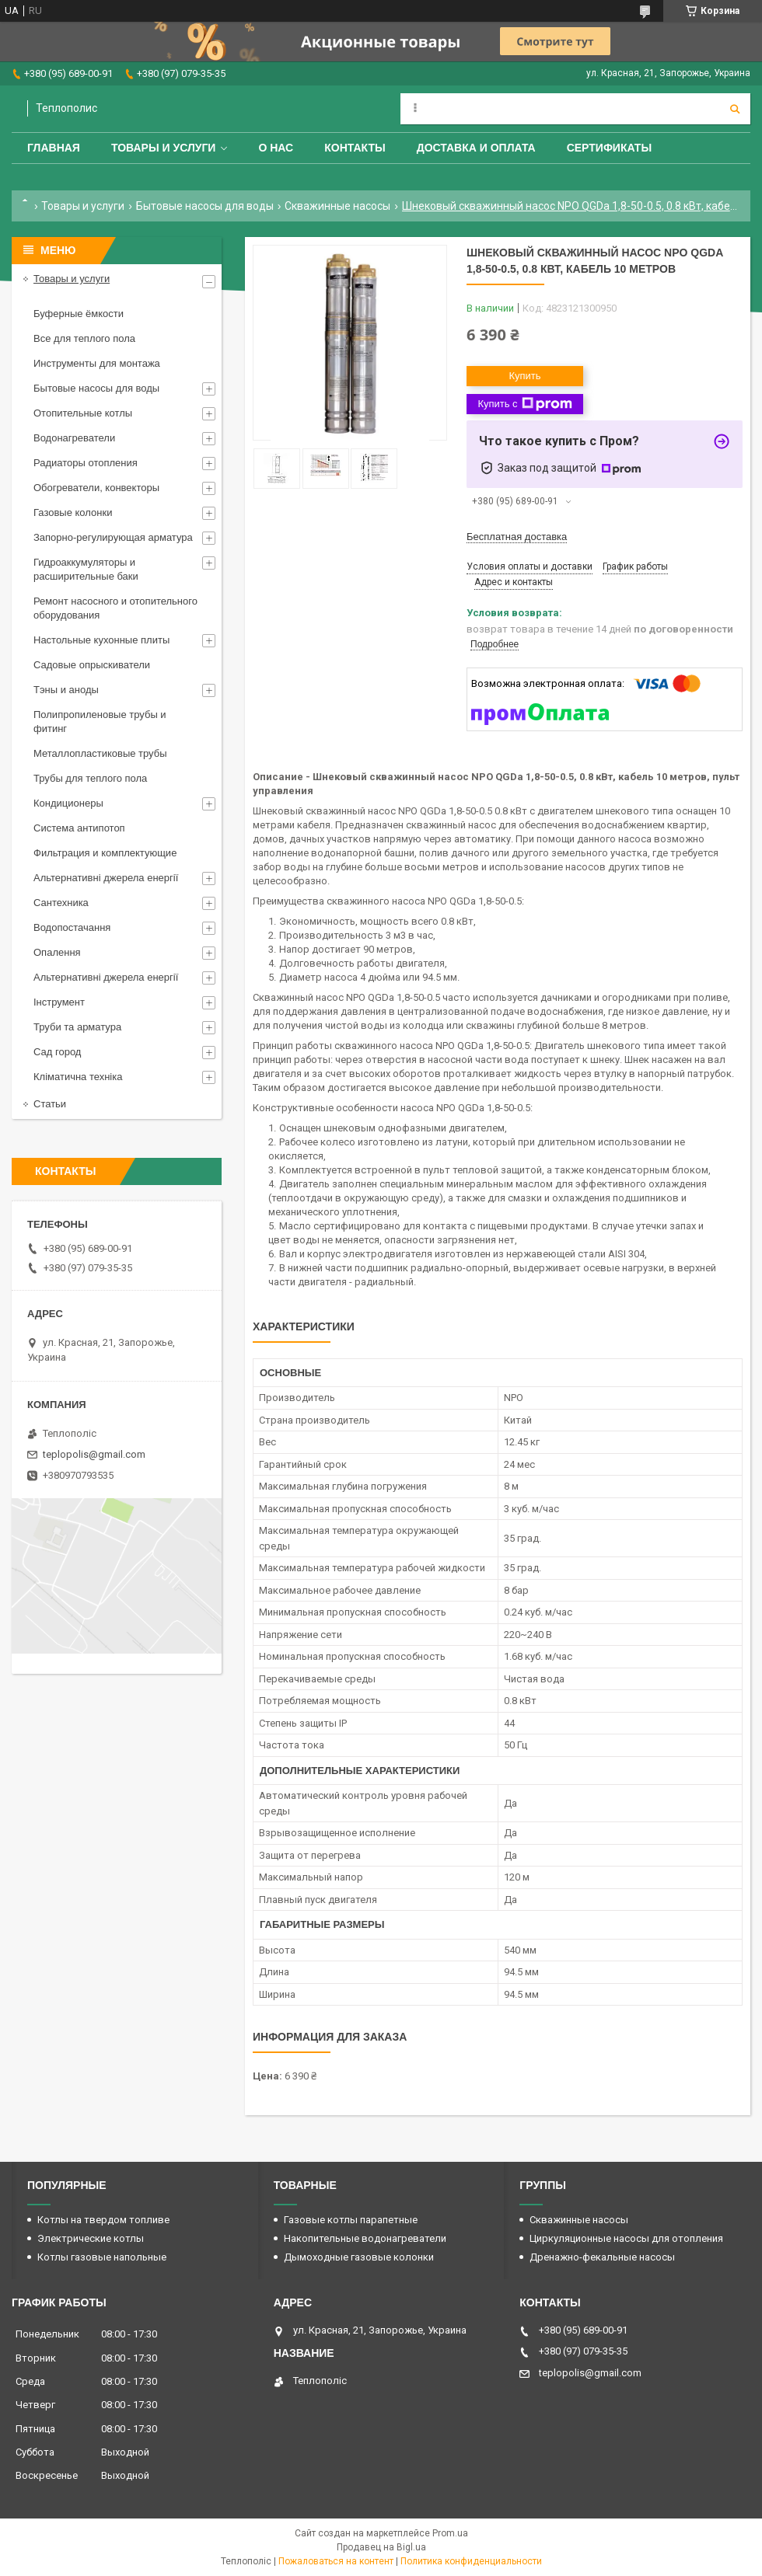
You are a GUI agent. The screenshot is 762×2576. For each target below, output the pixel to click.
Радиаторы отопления (85, 463)
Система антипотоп (79, 828)
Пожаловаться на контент (335, 2561)
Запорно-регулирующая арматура (113, 537)
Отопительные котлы (82, 413)
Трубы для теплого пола (90, 778)
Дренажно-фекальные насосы (602, 2257)
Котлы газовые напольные (101, 2257)
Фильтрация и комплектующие (105, 853)
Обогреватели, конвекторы (96, 487)
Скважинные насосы (337, 206)
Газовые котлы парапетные (351, 2220)
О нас (275, 147)
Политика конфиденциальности (471, 2561)
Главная (53, 147)
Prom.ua (450, 2533)
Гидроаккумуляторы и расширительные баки (85, 569)
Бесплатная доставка (517, 536)
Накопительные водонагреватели (365, 2238)
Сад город (57, 1052)
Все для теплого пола (84, 338)
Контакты (354, 147)
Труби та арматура (77, 1027)
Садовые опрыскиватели (91, 665)
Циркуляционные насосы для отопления (626, 2238)
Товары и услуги (163, 147)
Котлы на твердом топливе (103, 2220)
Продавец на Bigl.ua (381, 2547)
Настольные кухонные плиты (101, 640)
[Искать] (734, 108)
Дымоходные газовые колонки (359, 2257)
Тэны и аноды (66, 689)
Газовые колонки (72, 512)
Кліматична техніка (77, 1076)
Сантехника (61, 902)
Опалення (57, 952)
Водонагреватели (74, 438)
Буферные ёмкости (78, 313)
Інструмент (59, 1002)
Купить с (524, 404)
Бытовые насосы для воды (205, 206)
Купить (524, 376)
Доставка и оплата (476, 147)
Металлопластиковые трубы (100, 753)
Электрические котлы (90, 2238)
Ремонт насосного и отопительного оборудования (115, 608)
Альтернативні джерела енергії (105, 878)
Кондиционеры (68, 803)
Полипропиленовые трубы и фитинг (99, 721)
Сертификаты (609, 147)
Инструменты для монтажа (96, 363)
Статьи (49, 1104)
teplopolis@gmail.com (94, 1454)
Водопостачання (71, 927)
